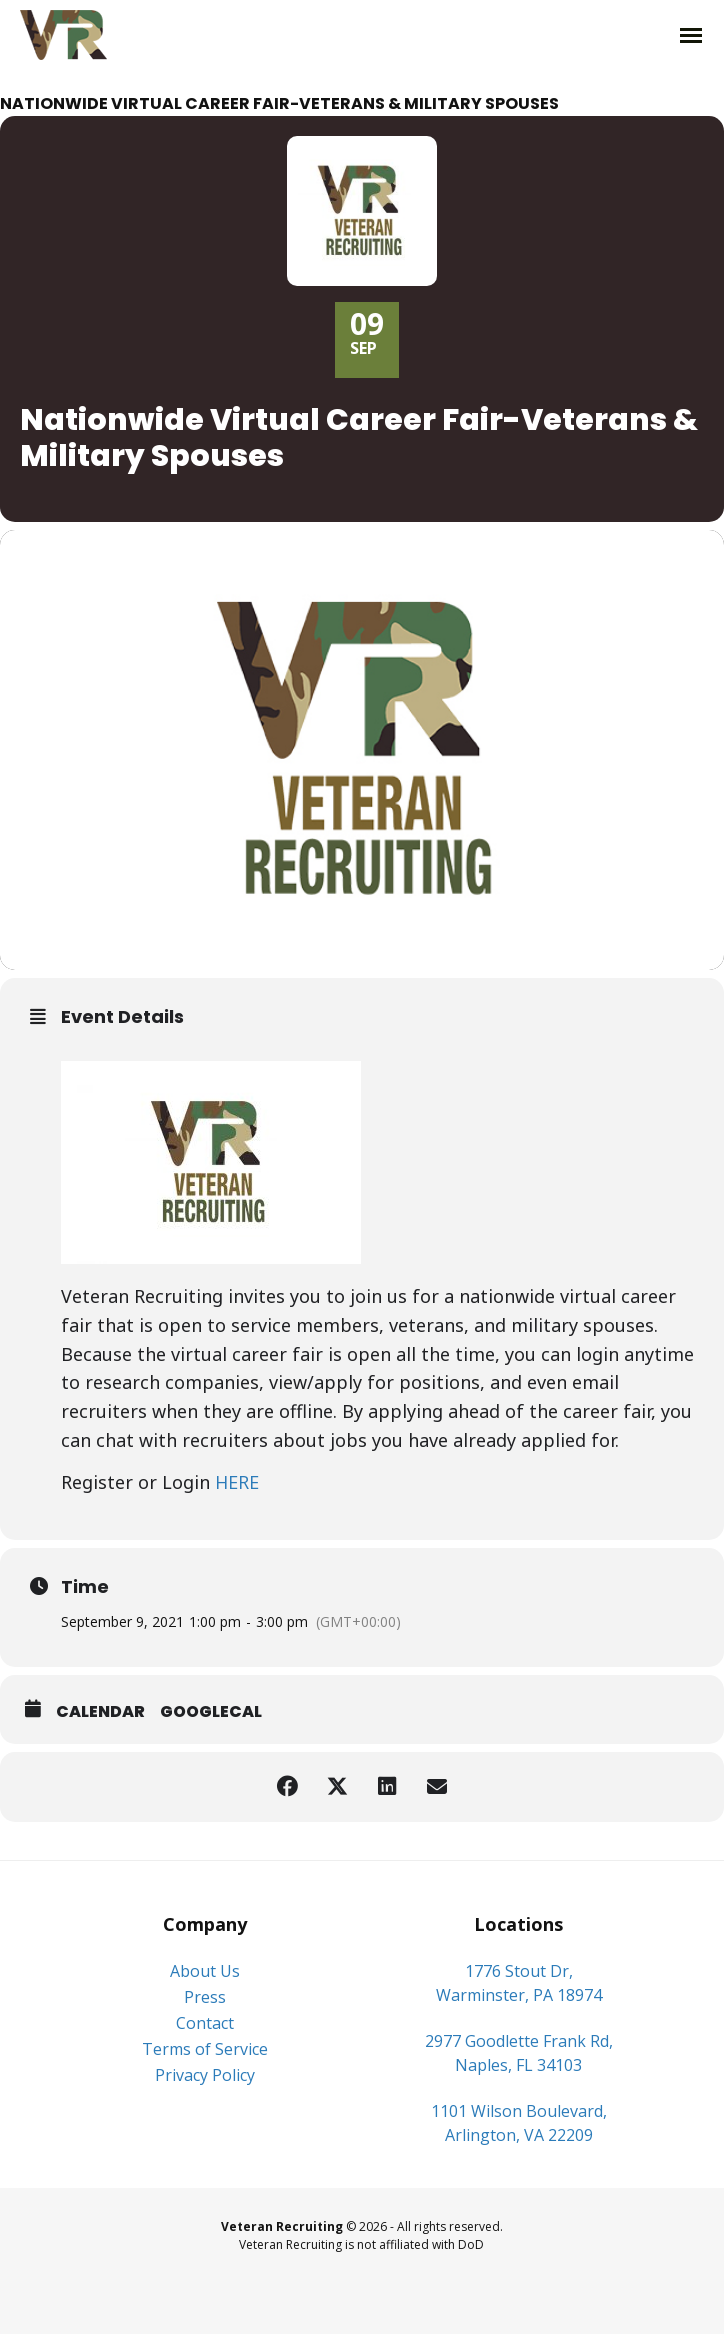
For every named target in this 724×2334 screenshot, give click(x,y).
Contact (205, 2023)
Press (205, 1997)
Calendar (100, 1711)
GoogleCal (211, 1711)
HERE (237, 1482)
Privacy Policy (205, 2075)
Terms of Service (205, 2049)
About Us (205, 1971)
